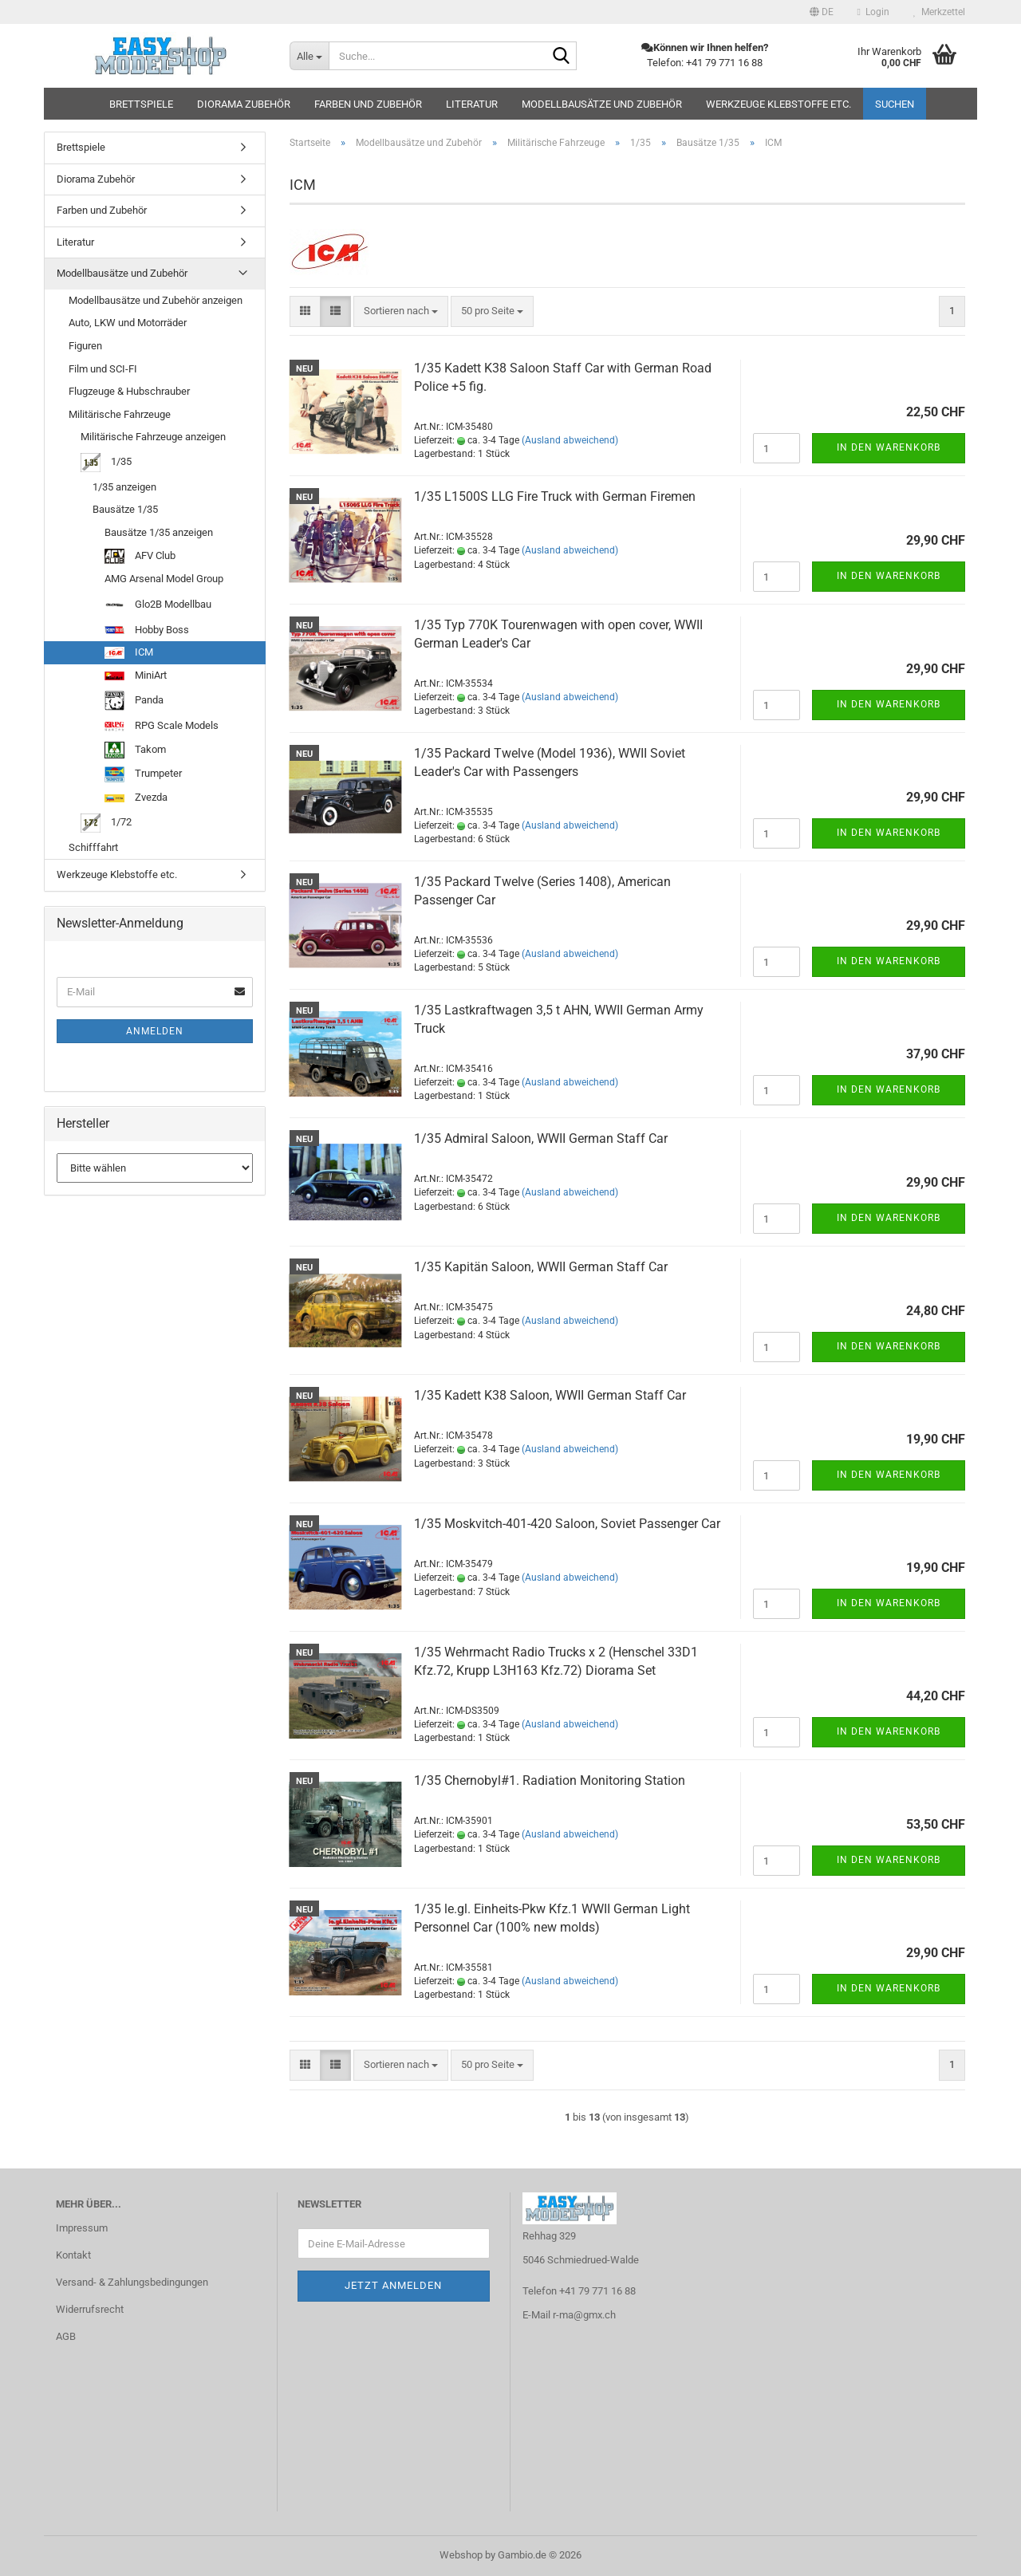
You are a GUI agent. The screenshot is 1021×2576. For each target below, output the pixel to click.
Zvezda (136, 797)
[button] (822, 12)
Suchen (894, 104)
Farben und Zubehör (368, 104)
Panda (134, 701)
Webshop (461, 2555)
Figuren (85, 346)
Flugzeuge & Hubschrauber (129, 391)
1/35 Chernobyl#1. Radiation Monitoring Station (549, 1780)
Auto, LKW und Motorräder (128, 323)
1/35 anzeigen (124, 487)
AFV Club (139, 557)
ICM (128, 652)
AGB (66, 2336)
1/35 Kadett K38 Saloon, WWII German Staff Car (550, 1395)
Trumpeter (143, 774)
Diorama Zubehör (243, 104)
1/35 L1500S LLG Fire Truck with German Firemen (555, 496)
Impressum (82, 2228)
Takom (135, 750)
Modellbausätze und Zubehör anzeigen (155, 300)
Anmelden (154, 1031)
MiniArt (135, 675)
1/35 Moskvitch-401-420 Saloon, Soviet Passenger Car (567, 1523)
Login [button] (873, 12)
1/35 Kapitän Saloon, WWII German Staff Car (541, 1266)
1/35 (106, 462)
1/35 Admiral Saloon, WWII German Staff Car (541, 1138)
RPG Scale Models (161, 725)
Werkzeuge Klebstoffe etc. (778, 104)
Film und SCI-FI (103, 369)
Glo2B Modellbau (157, 605)
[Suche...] (309, 55)
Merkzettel (939, 12)
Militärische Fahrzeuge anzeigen (153, 437)
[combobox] (400, 311)
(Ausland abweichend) (570, 440)
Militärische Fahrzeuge (120, 414)
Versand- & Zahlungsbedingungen (132, 2282)
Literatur (472, 104)
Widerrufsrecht (90, 2309)
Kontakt (73, 2255)
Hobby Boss (146, 630)
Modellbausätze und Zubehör (602, 104)
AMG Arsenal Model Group (163, 579)
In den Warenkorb (888, 447)
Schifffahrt (93, 847)
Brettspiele (141, 104)
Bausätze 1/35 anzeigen (158, 532)
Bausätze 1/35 (125, 509)
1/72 (106, 823)
